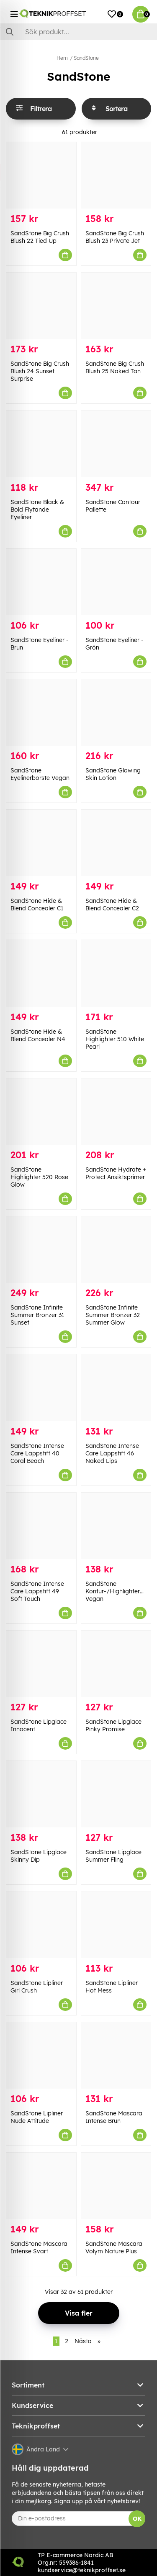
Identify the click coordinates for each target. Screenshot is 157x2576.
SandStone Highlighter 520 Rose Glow (39, 1177)
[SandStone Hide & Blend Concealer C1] (41, 843)
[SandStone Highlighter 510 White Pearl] (116, 973)
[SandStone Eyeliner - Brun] (41, 582)
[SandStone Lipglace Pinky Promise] (116, 1664)
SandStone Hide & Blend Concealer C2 (112, 904)
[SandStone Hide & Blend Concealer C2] (116, 843)
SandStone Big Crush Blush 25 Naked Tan (114, 367)
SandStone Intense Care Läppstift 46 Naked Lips (112, 1453)
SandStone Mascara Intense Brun (113, 2117)
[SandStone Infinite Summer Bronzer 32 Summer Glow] (116, 1249)
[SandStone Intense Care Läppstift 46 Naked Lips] (116, 1387)
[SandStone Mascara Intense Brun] (116, 2055)
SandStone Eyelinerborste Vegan (39, 774)
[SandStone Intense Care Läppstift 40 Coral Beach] (41, 1387)
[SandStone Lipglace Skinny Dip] (41, 1794)
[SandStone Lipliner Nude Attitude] (41, 2055)
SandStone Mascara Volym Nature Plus (113, 2247)
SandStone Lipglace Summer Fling (113, 1855)
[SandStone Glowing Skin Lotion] (116, 712)
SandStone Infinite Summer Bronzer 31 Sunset (37, 1315)
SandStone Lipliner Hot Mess (111, 1986)
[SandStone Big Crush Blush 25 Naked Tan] (116, 306)
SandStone (86, 58)
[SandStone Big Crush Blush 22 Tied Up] (41, 175)
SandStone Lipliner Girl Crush (36, 1986)
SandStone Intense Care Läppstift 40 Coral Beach (37, 1453)
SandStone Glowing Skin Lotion (113, 774)
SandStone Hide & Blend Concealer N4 (37, 1035)
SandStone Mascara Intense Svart (38, 2247)
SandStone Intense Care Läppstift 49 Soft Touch (37, 1591)
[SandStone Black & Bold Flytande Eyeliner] (41, 443)
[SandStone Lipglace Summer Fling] (116, 1794)
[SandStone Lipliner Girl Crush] (41, 1924)
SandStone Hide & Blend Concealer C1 (36, 904)
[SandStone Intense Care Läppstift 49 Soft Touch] (41, 1526)
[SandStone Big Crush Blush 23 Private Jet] (116, 175)
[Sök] (78, 31)
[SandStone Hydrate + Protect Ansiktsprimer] (116, 1111)
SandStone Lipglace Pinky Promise (113, 1725)
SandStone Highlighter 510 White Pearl (114, 1039)
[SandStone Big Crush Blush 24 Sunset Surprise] (41, 306)
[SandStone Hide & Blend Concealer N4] (41, 973)
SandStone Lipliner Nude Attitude (36, 2117)
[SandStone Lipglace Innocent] (41, 1664)
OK (137, 2518)
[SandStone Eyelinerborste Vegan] (41, 712)
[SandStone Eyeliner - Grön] (116, 582)
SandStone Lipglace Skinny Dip (38, 1855)
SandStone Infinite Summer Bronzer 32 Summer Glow (112, 1315)
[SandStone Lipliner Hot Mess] (116, 1924)
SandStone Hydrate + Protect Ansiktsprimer (115, 1173)
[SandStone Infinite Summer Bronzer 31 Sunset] (41, 1249)
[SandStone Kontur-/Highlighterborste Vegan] (116, 1526)
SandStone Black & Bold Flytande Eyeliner (37, 509)
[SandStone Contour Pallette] (116, 443)
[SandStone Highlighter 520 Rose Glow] (41, 1111)
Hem (62, 58)
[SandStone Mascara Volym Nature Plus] (116, 2186)
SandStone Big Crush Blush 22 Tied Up (39, 237)
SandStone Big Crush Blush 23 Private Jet (114, 237)
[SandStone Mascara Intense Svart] (41, 2186)
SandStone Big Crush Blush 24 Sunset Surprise (39, 371)
